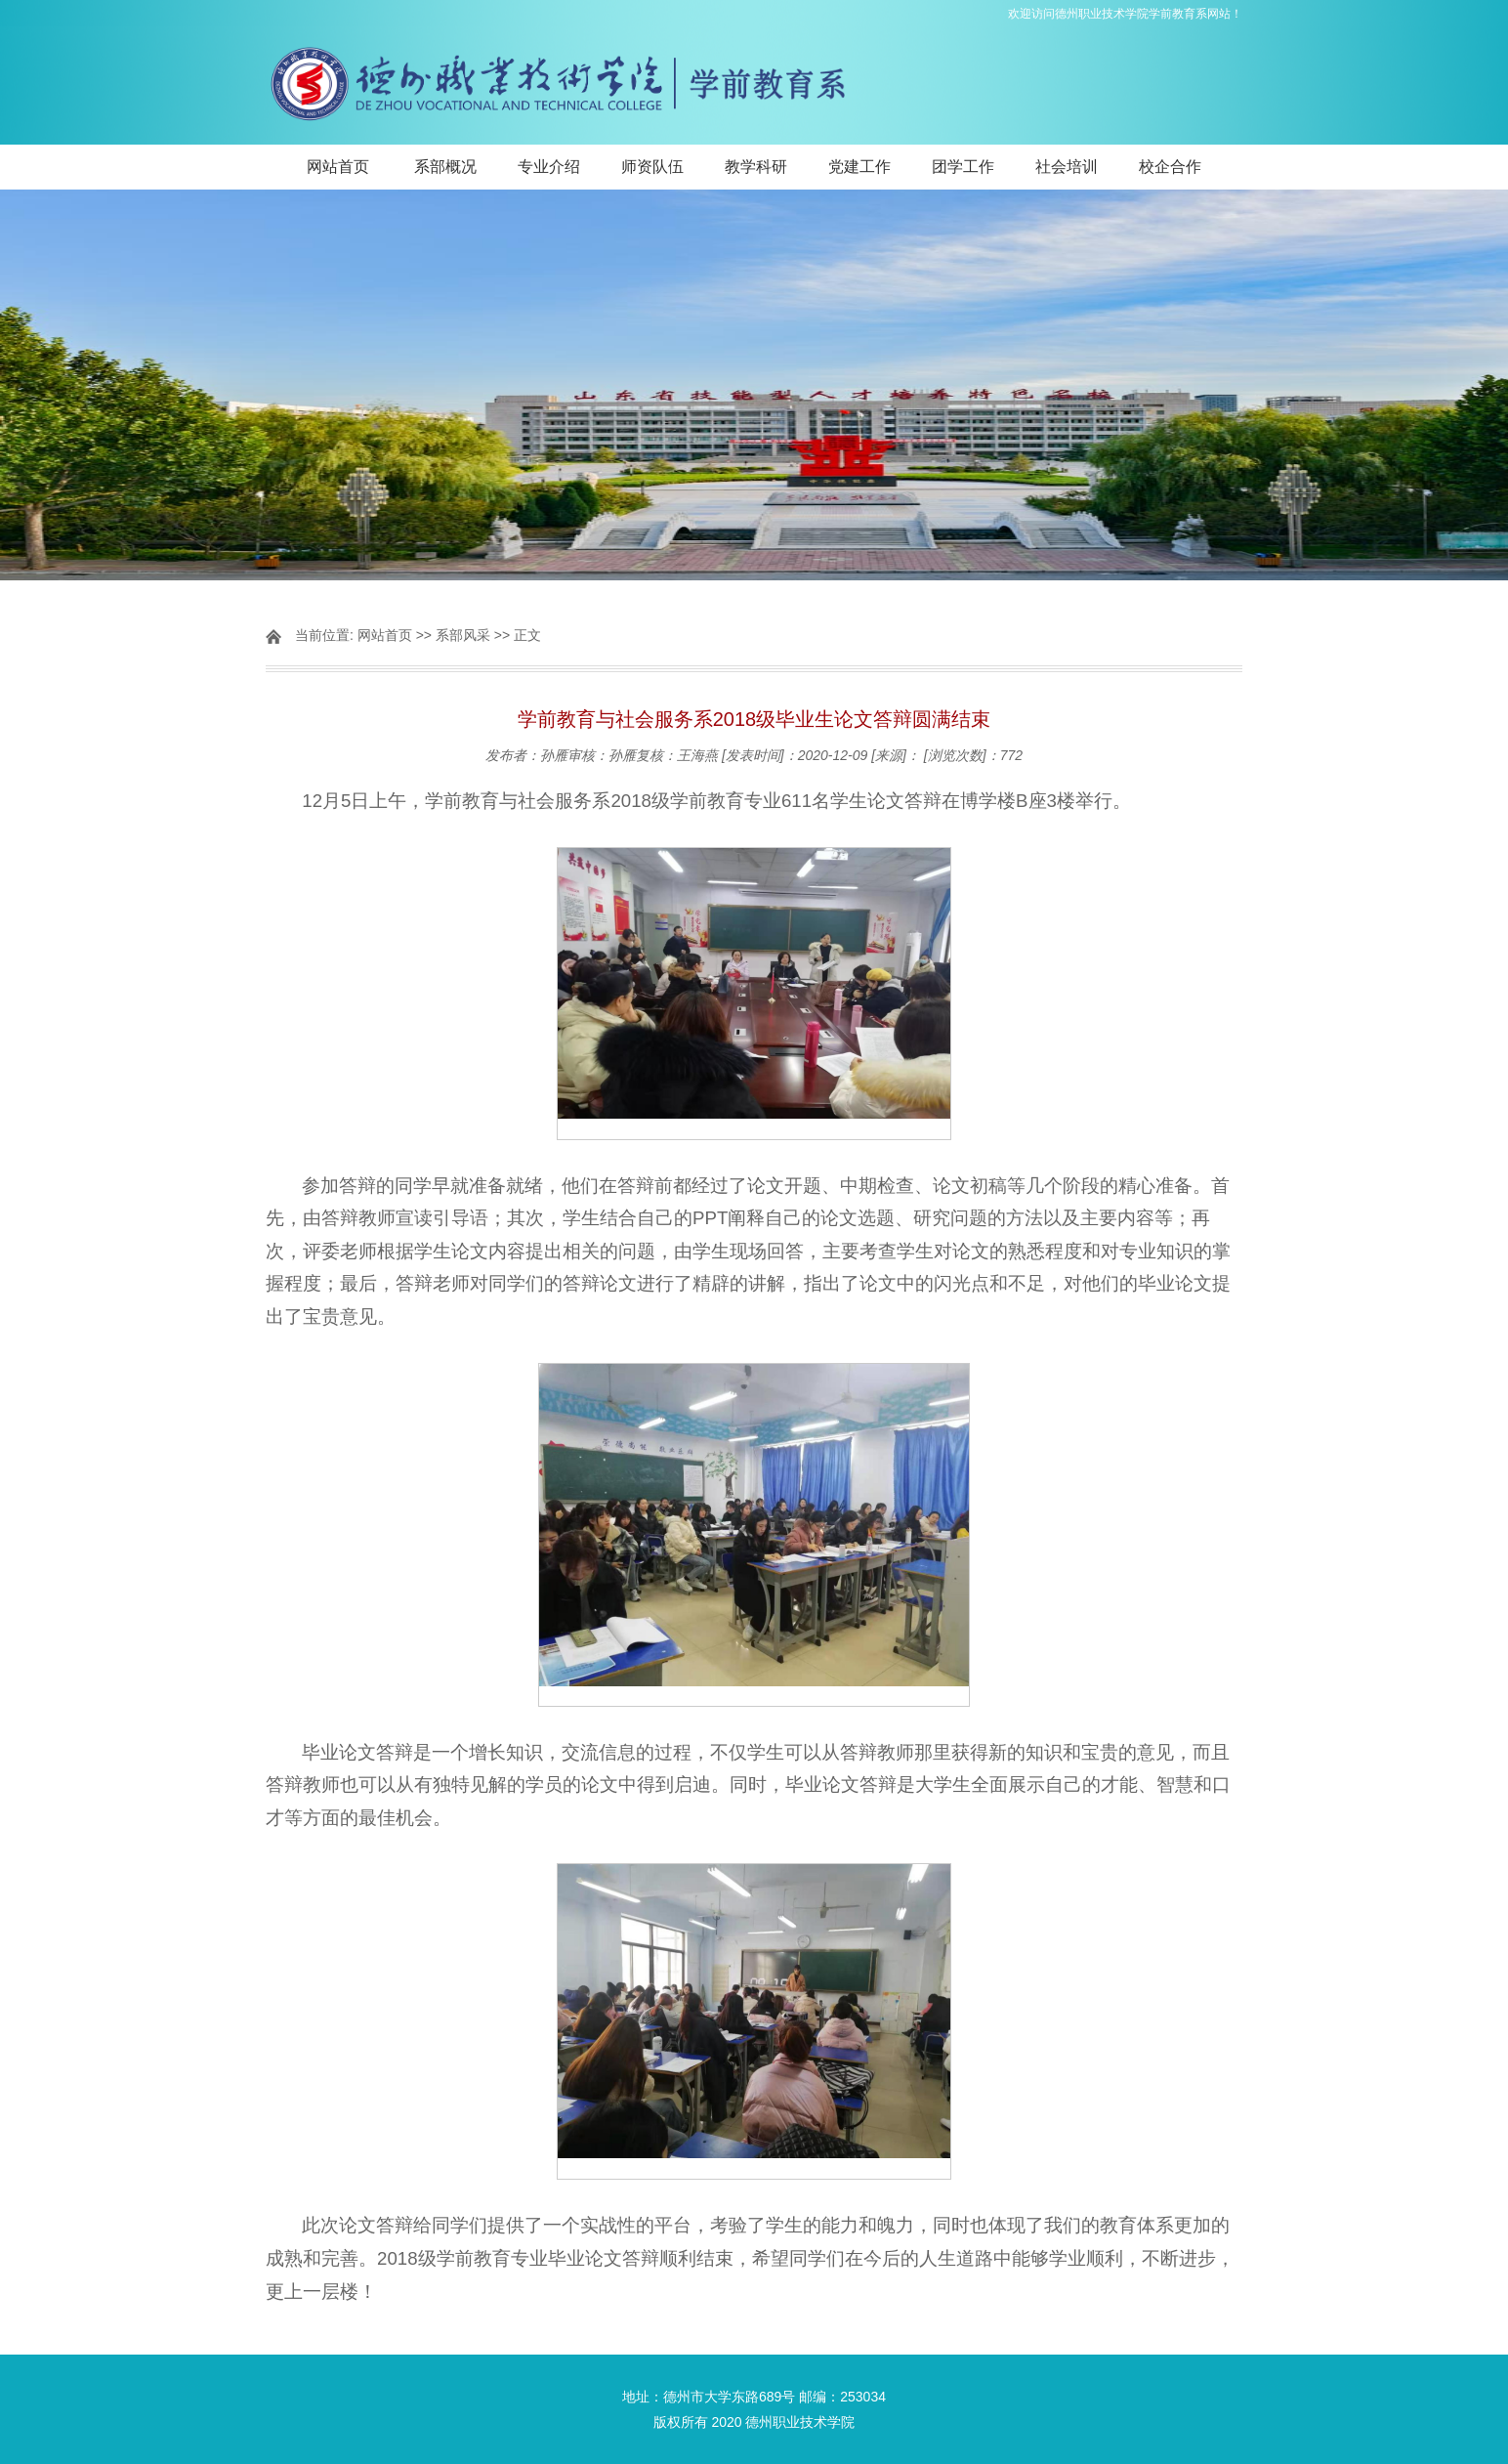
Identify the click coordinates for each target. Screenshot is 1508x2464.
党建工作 (859, 166)
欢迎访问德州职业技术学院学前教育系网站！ (1125, 14)
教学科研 (756, 166)
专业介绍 (549, 166)
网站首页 (338, 166)
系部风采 (463, 635)
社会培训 (1066, 166)
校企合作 (1170, 166)
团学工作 (963, 166)
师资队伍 (652, 166)
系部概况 (445, 166)
